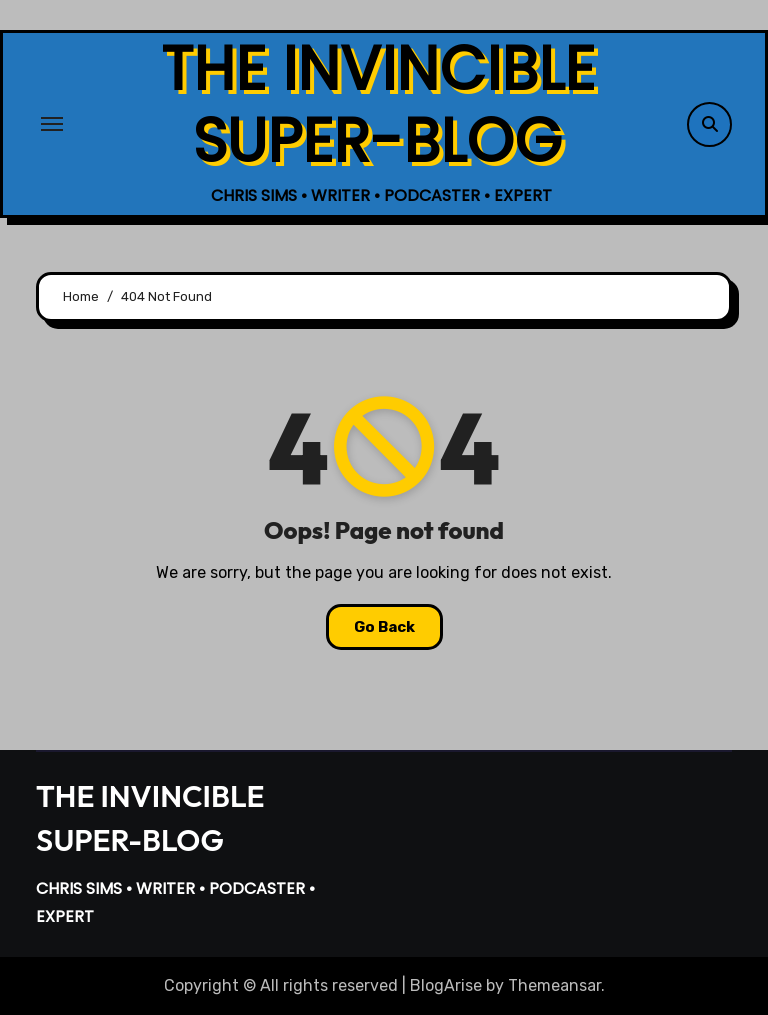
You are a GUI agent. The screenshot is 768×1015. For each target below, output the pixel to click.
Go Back (384, 627)
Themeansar (554, 985)
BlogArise (446, 985)
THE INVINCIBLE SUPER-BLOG (378, 105)
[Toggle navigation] (52, 124)
